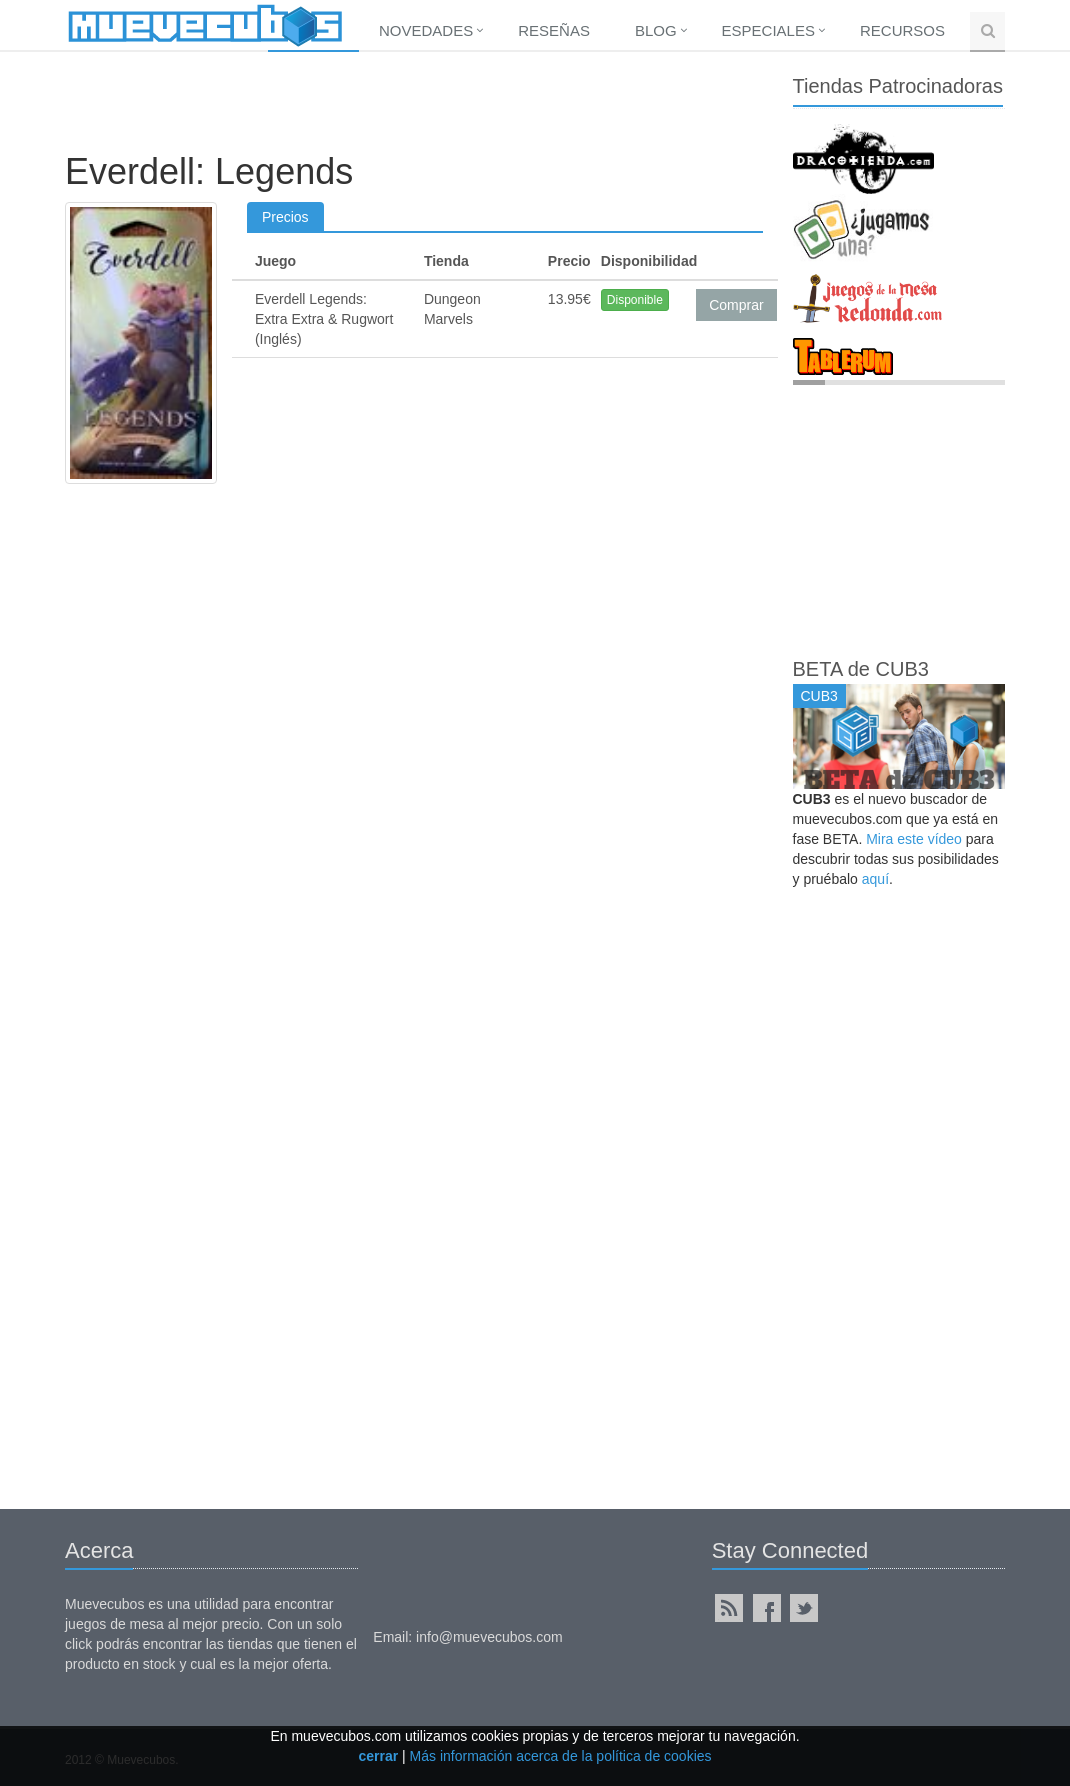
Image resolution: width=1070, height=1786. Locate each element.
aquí (875, 879)
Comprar (736, 305)
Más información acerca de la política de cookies (561, 1756)
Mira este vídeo (914, 839)
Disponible (635, 300)
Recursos (902, 30)
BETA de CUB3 (861, 669)
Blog (656, 30)
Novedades (426, 30)
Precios (285, 217)
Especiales (768, 30)
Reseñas (554, 30)
